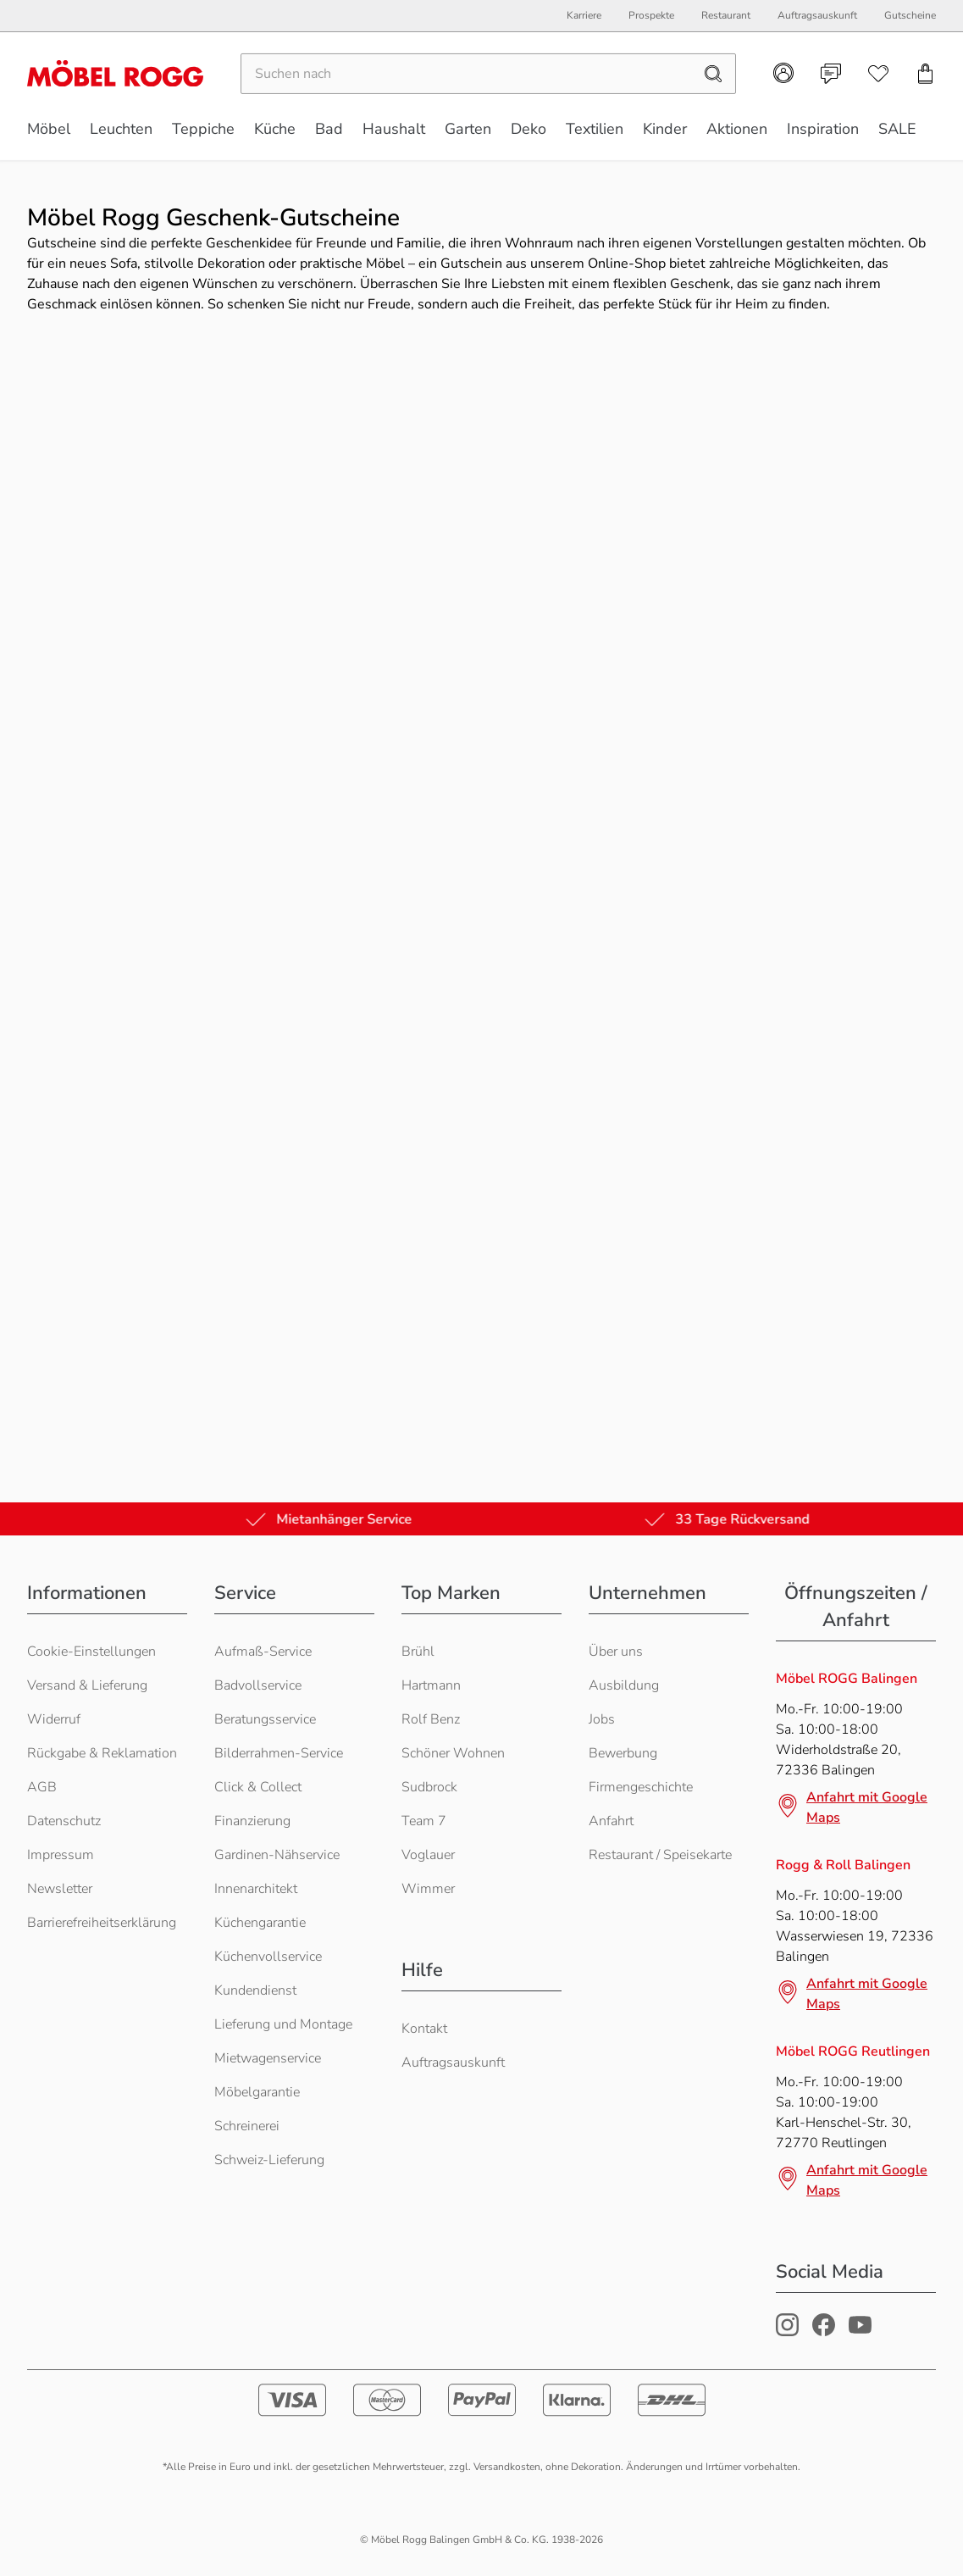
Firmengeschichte (641, 1787)
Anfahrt (611, 1821)
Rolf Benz (430, 1719)
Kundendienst (255, 1990)
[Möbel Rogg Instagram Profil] (787, 2332)
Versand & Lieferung (87, 1685)
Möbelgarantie (257, 2092)
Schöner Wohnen (453, 1753)
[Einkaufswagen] (926, 74)
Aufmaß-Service (263, 1651)
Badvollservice (258, 1685)
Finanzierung (252, 1821)
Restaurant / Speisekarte (660, 1855)
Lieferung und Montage (283, 2024)
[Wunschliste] (878, 74)
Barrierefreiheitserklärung (101, 1922)
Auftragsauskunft (453, 2062)
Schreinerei (246, 2126)
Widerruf (53, 1719)
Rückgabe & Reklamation (102, 1753)
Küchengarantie (260, 1922)
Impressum (60, 1855)
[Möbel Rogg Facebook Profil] (823, 2332)
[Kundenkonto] (783, 73)
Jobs (602, 1719)
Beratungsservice (265, 1719)
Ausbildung (624, 1685)
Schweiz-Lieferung (269, 2160)
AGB (42, 1787)
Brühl (417, 1651)
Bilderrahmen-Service (278, 1753)
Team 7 (423, 1821)
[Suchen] (466, 73)
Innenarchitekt (255, 1888)
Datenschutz (64, 1821)
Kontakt (424, 2028)
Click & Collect (258, 1787)
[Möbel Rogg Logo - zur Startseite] (115, 73)
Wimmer (428, 1888)
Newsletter (59, 1888)
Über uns (616, 1651)
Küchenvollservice (268, 1956)
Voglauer (428, 1855)
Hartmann (431, 1685)
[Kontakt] (831, 74)
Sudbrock (429, 1787)
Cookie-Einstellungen (91, 1651)
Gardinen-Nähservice (277, 1855)
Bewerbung (623, 1753)
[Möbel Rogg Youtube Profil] (860, 2332)
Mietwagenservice (267, 2058)
